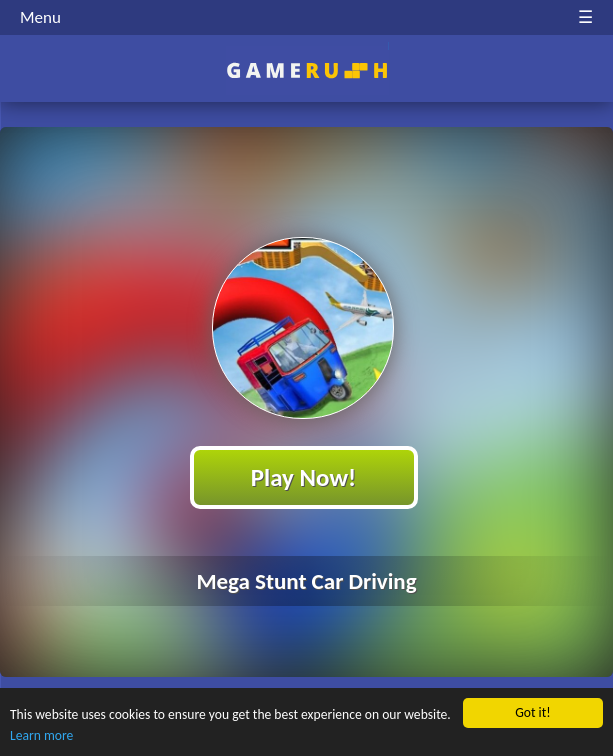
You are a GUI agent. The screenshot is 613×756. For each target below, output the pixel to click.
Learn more (41, 735)
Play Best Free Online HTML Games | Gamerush (306, 70)
